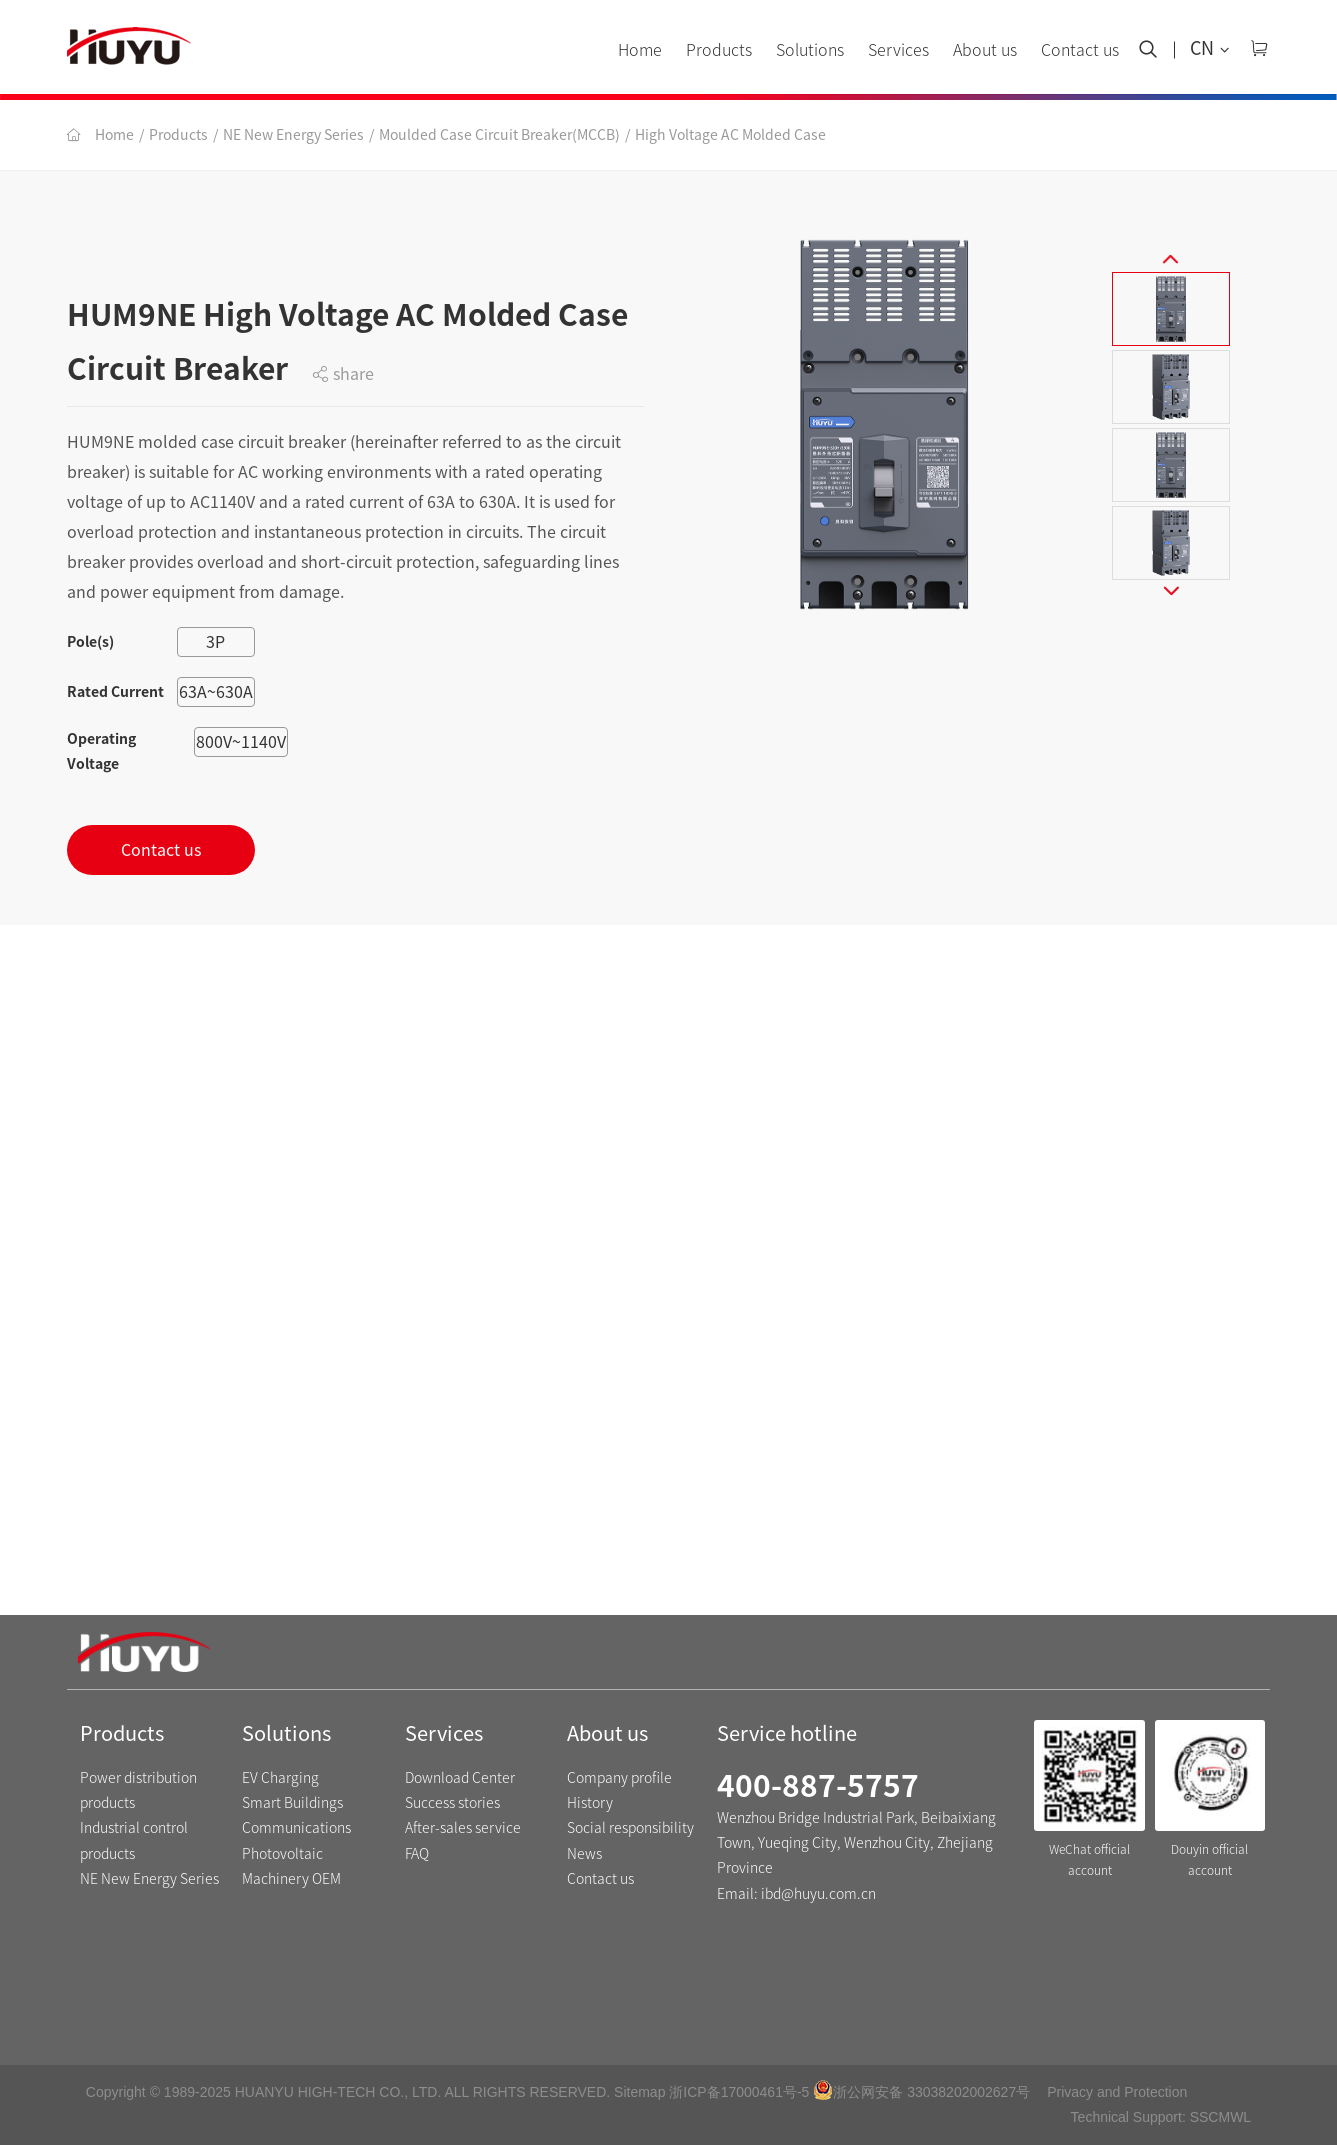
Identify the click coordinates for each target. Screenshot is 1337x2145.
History (590, 1803)
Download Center (460, 1778)
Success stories (452, 1803)
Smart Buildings (292, 1803)
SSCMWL (1220, 2117)
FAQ (417, 1854)
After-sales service (463, 1828)
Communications (296, 1828)
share (343, 374)
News (584, 1854)
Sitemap (639, 2092)
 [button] (1171, 251)
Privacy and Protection (1117, 2092)
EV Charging (280, 1778)
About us (985, 50)
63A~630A (216, 692)
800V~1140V (241, 742)
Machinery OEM (291, 1879)
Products (719, 50)
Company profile (619, 1778)
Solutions (810, 50)
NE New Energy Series (293, 135)
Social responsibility (630, 1828)
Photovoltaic (282, 1854)
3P (215, 642)
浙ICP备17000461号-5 (739, 2092)
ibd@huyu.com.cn (818, 1894)
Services (898, 50)
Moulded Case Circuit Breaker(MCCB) (499, 135)
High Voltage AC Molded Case (730, 135)
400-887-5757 (818, 1786)
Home (640, 50)
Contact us (1080, 50)
